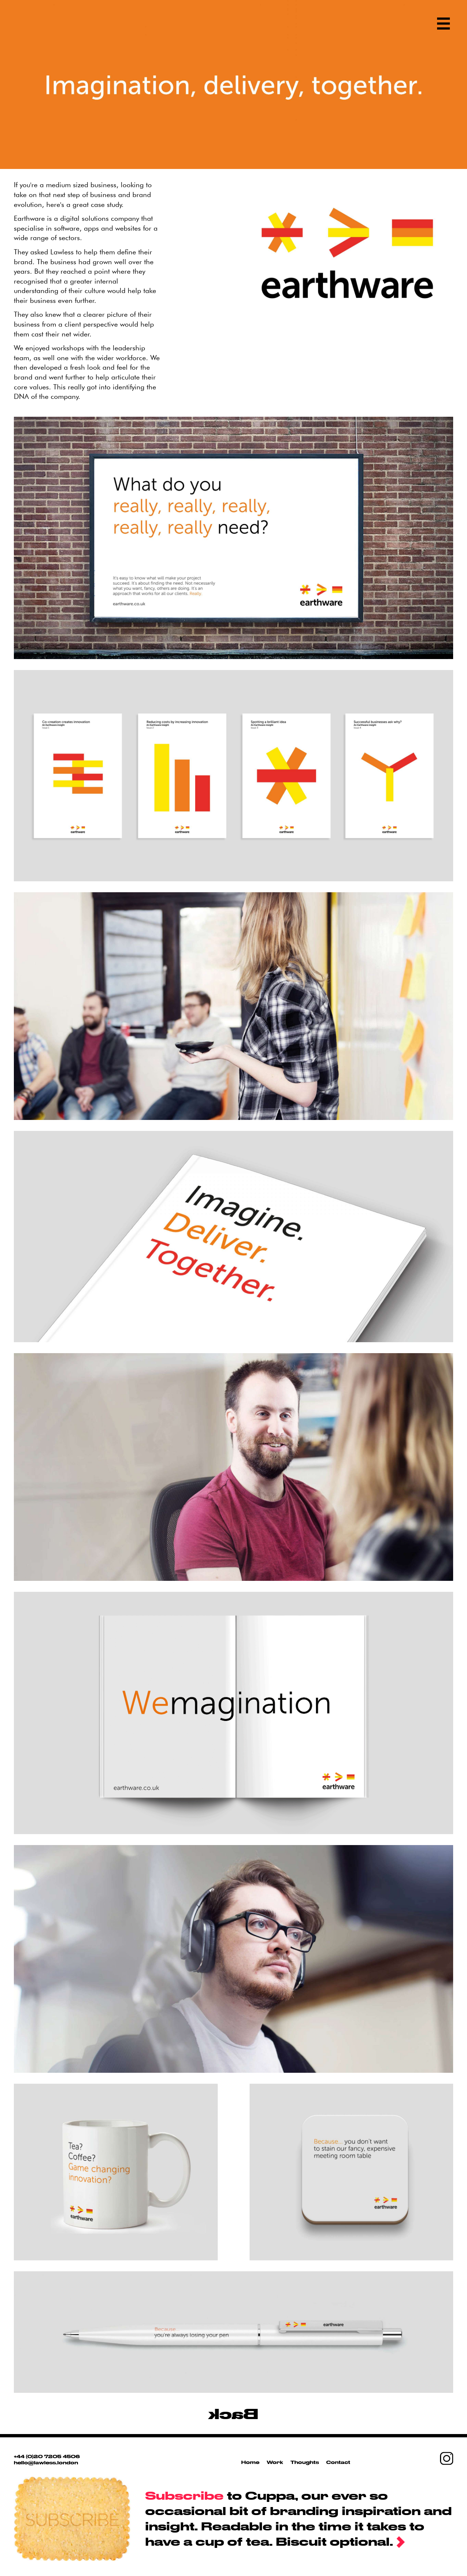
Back (233, 2413)
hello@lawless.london (46, 2462)
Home (250, 2462)
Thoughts (304, 2462)
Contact (338, 2462)
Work (275, 2462)
